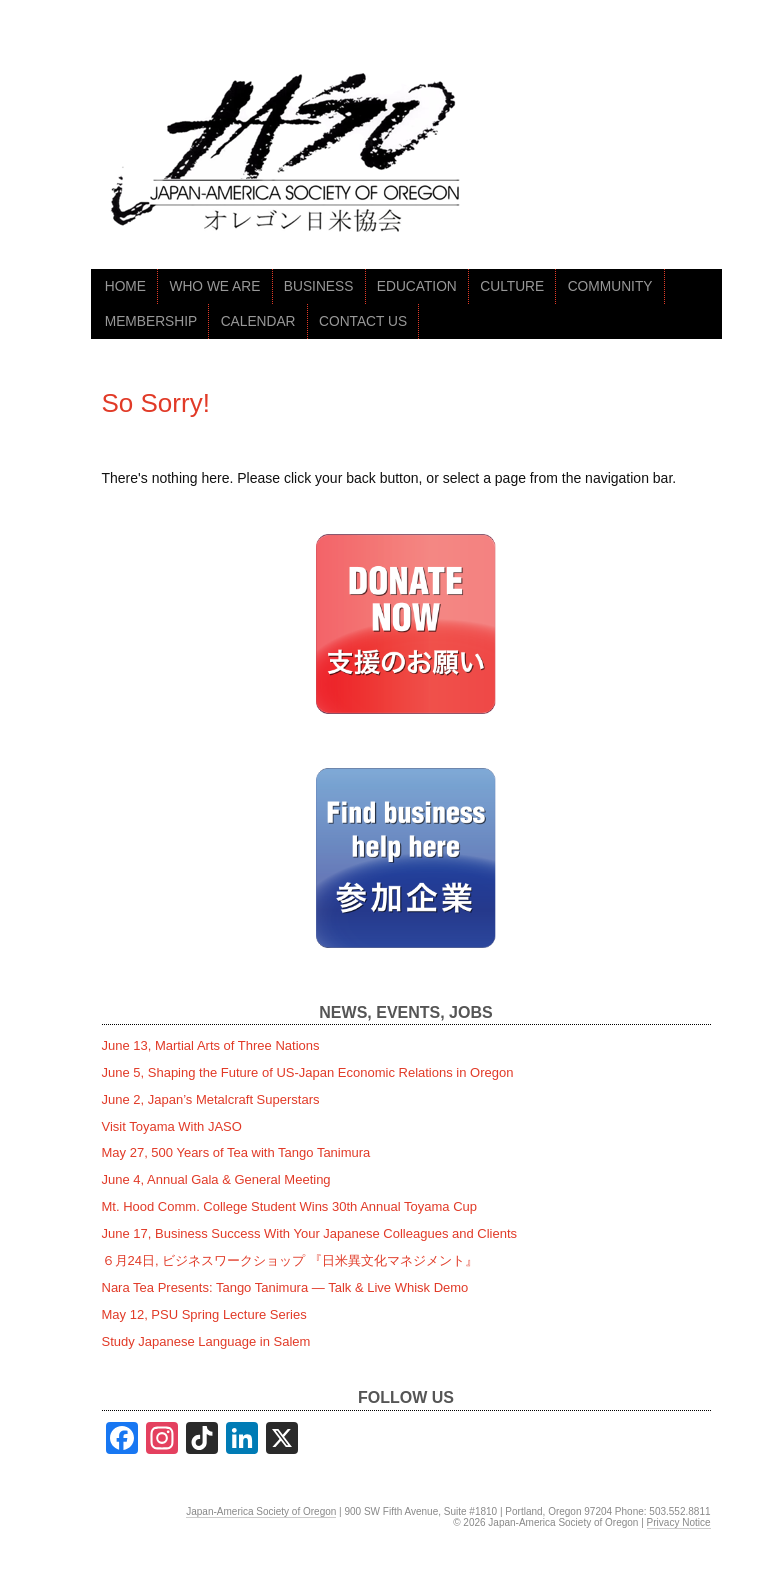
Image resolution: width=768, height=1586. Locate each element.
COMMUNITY (610, 286)
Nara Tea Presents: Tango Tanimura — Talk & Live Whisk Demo (285, 1287)
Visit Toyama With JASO (172, 1126)
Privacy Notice (679, 1522)
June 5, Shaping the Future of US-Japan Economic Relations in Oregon (308, 1072)
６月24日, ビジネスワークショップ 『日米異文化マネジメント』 (290, 1260)
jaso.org (291, 158)
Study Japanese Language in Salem (206, 1341)
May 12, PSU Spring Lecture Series (204, 1314)
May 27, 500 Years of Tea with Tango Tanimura (236, 1152)
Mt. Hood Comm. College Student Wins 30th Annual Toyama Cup (290, 1206)
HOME (125, 286)
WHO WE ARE (214, 286)
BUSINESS (319, 286)
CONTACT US (363, 321)
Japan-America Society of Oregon (261, 1511)
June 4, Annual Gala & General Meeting (216, 1179)
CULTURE (512, 286)
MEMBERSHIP (151, 321)
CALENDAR (258, 321)
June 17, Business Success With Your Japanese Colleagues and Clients (310, 1233)
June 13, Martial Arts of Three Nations (211, 1045)
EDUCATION (417, 286)
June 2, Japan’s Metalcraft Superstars (211, 1099)
